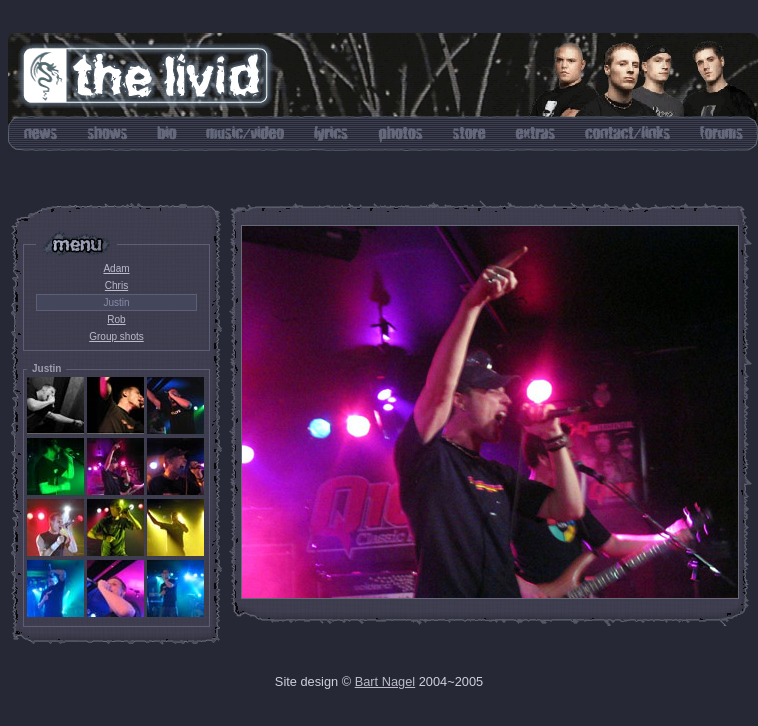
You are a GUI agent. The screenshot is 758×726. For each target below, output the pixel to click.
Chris (116, 285)
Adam (116, 268)
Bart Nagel (385, 681)
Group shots (116, 336)
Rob (116, 319)
